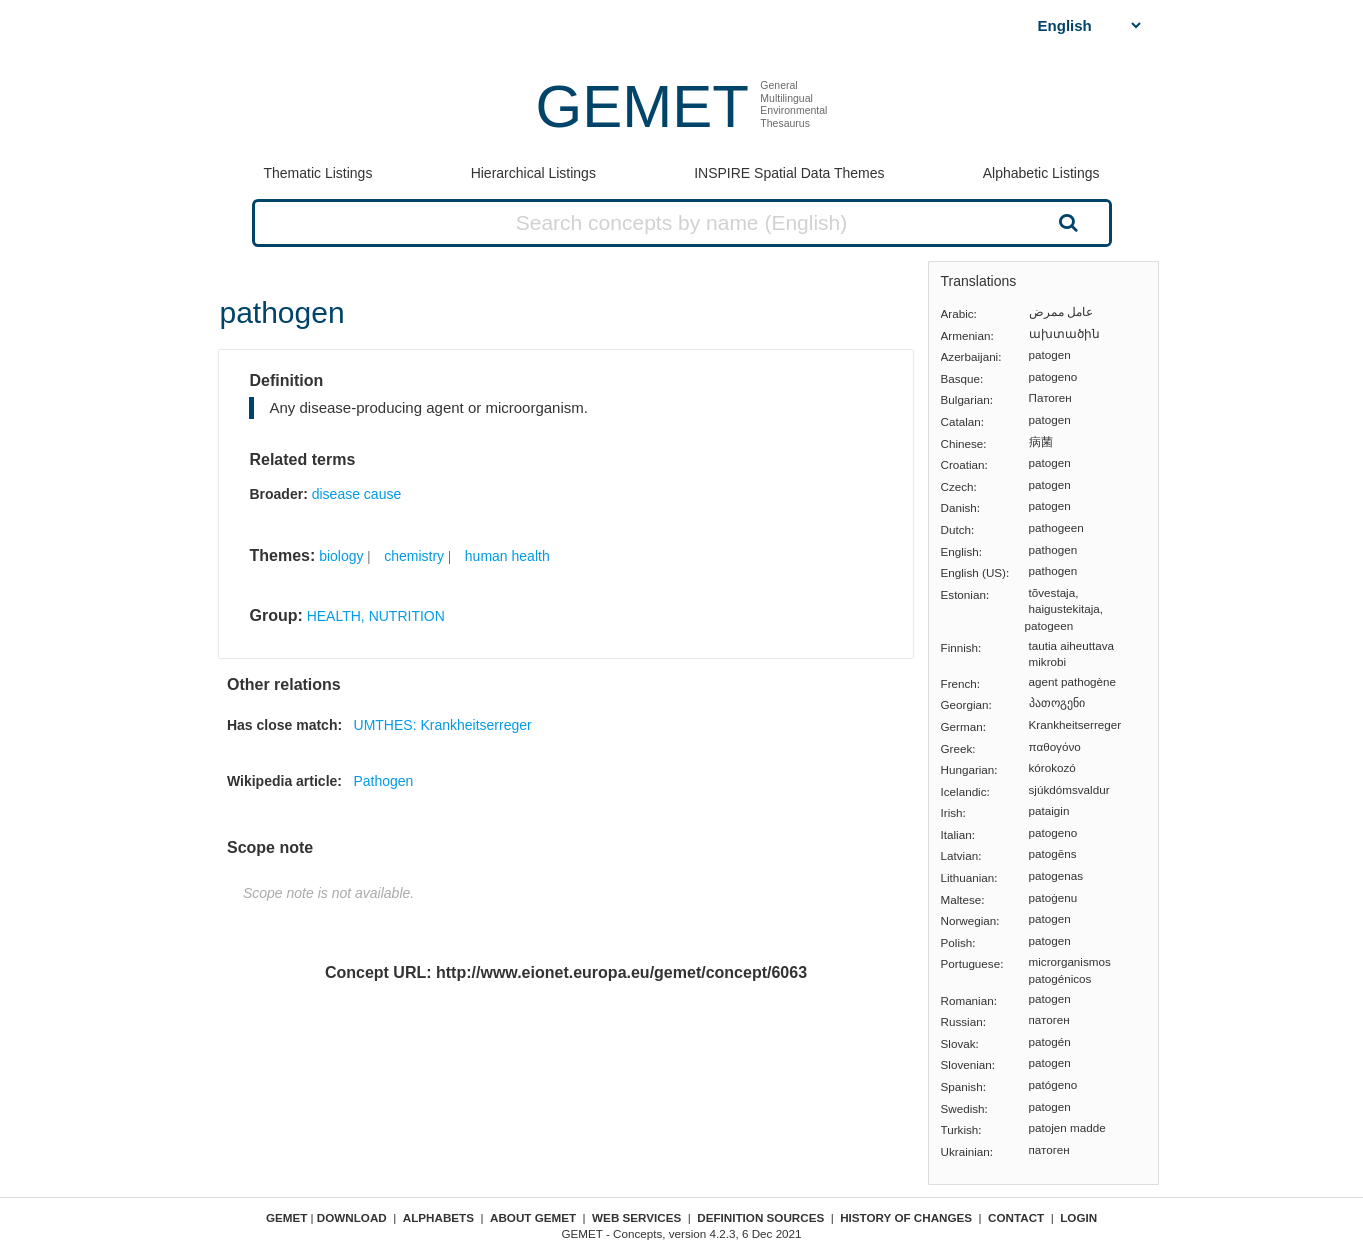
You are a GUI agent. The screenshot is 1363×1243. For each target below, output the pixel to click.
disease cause (357, 494)
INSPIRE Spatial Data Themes (789, 173)
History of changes (906, 1217)
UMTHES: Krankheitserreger (443, 725)
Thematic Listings (317, 173)
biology (341, 556)
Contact (1016, 1217)
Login (1078, 1217)
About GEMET (533, 1217)
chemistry (414, 556)
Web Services (636, 1217)
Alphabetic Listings (1041, 173)
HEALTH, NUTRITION (376, 616)
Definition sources (760, 1217)
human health (507, 556)
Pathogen (383, 781)
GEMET (642, 106)
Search (1066, 222)
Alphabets (438, 1217)
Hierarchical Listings (533, 173)
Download (352, 1217)
